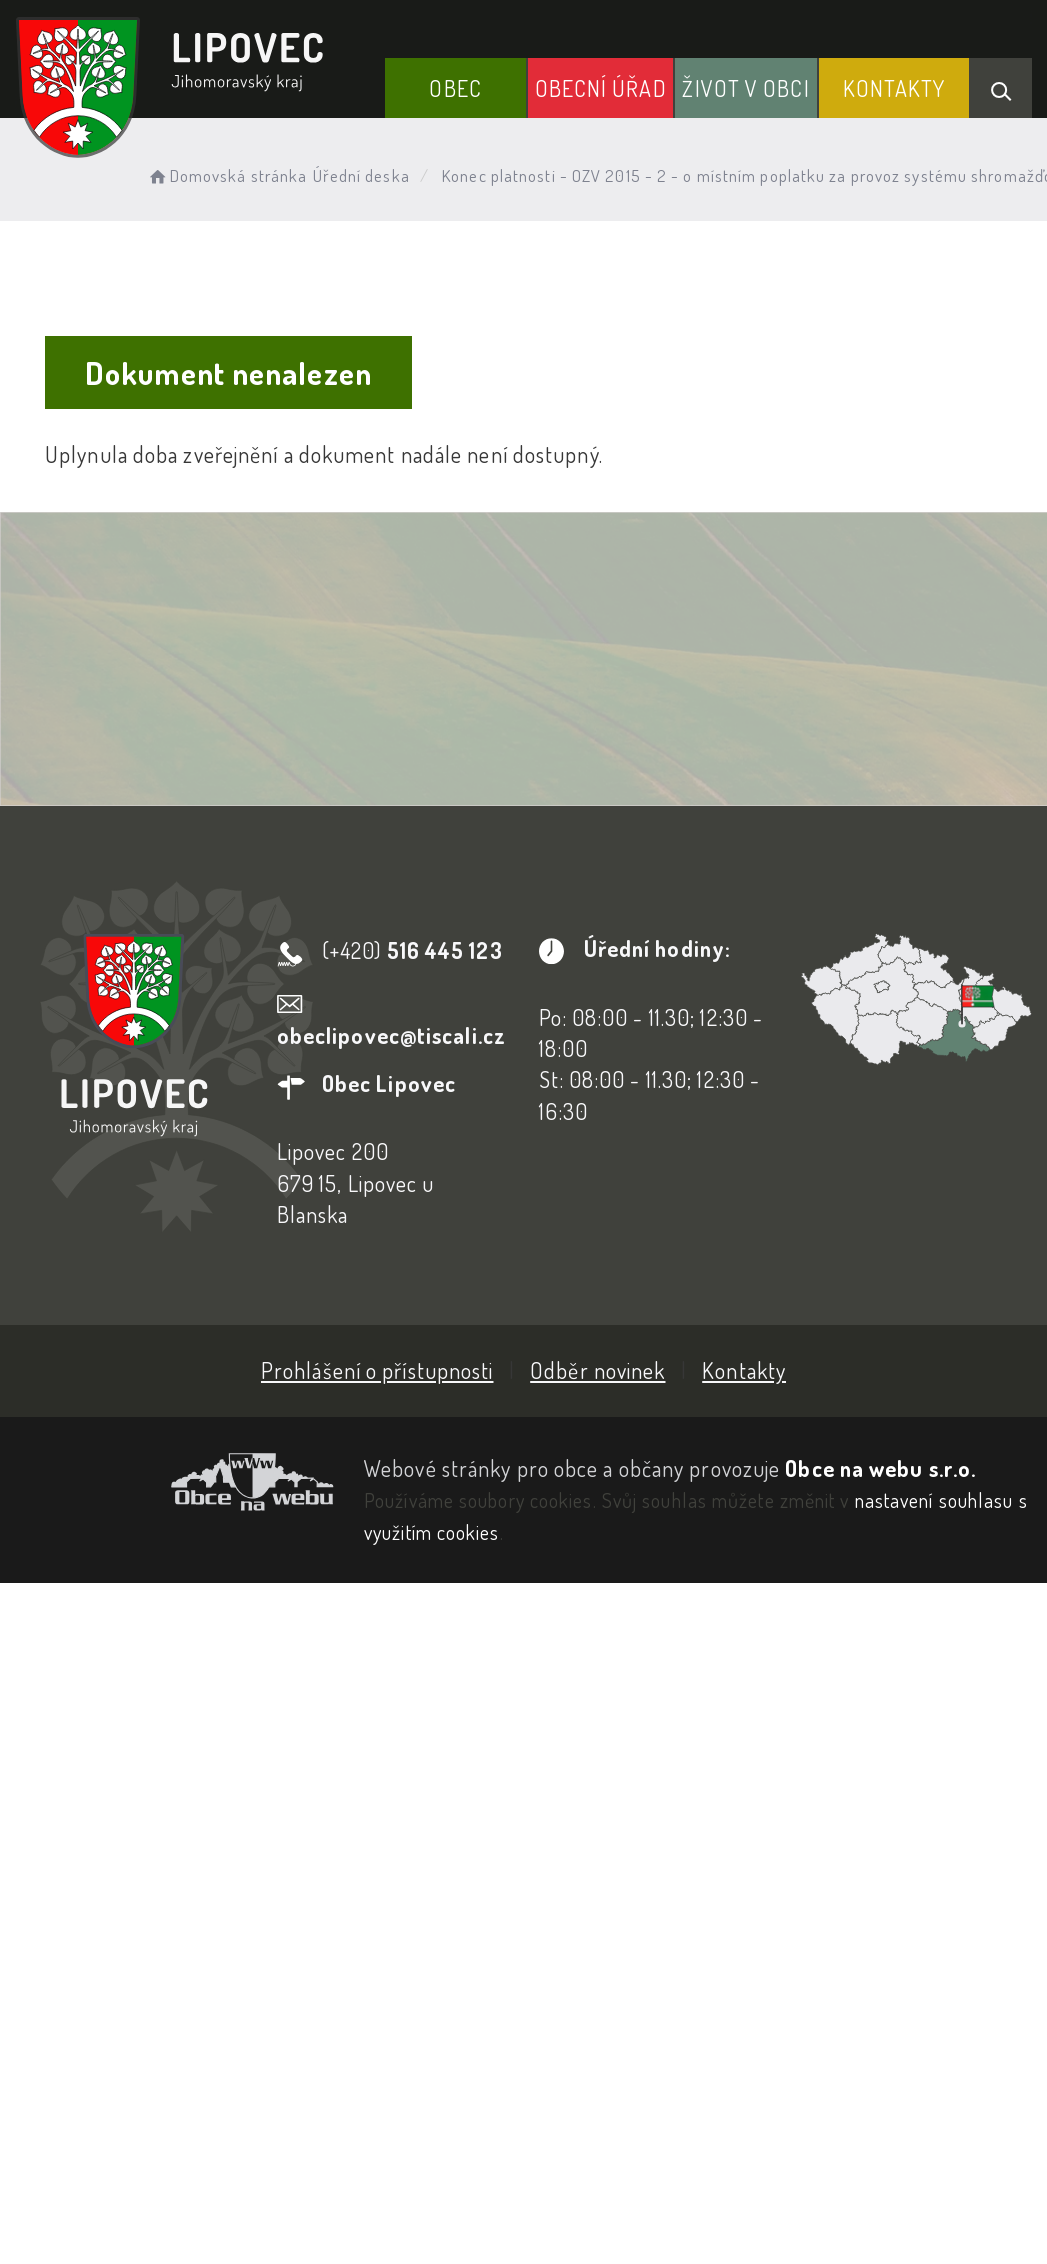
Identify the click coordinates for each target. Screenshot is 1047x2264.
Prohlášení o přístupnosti (377, 1370)
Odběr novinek (597, 1370)
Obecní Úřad (601, 88)
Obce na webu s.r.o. (880, 1468)
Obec (455, 88)
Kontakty (894, 88)
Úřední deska (361, 175)
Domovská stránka (226, 175)
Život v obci (745, 88)
